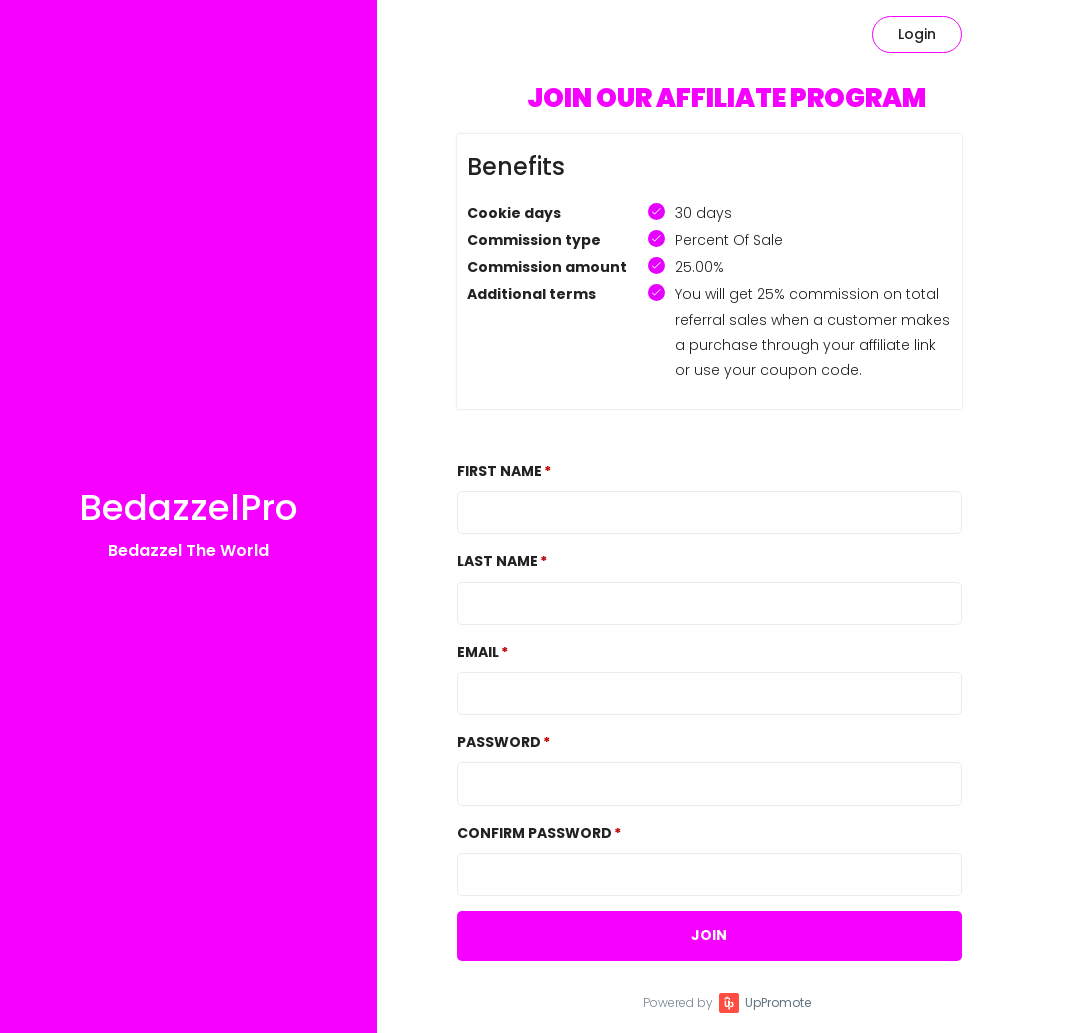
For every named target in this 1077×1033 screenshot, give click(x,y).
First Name (499, 471)
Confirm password (534, 833)
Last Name (497, 561)
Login (917, 34)
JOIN (709, 935)
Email (478, 652)
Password (499, 742)
